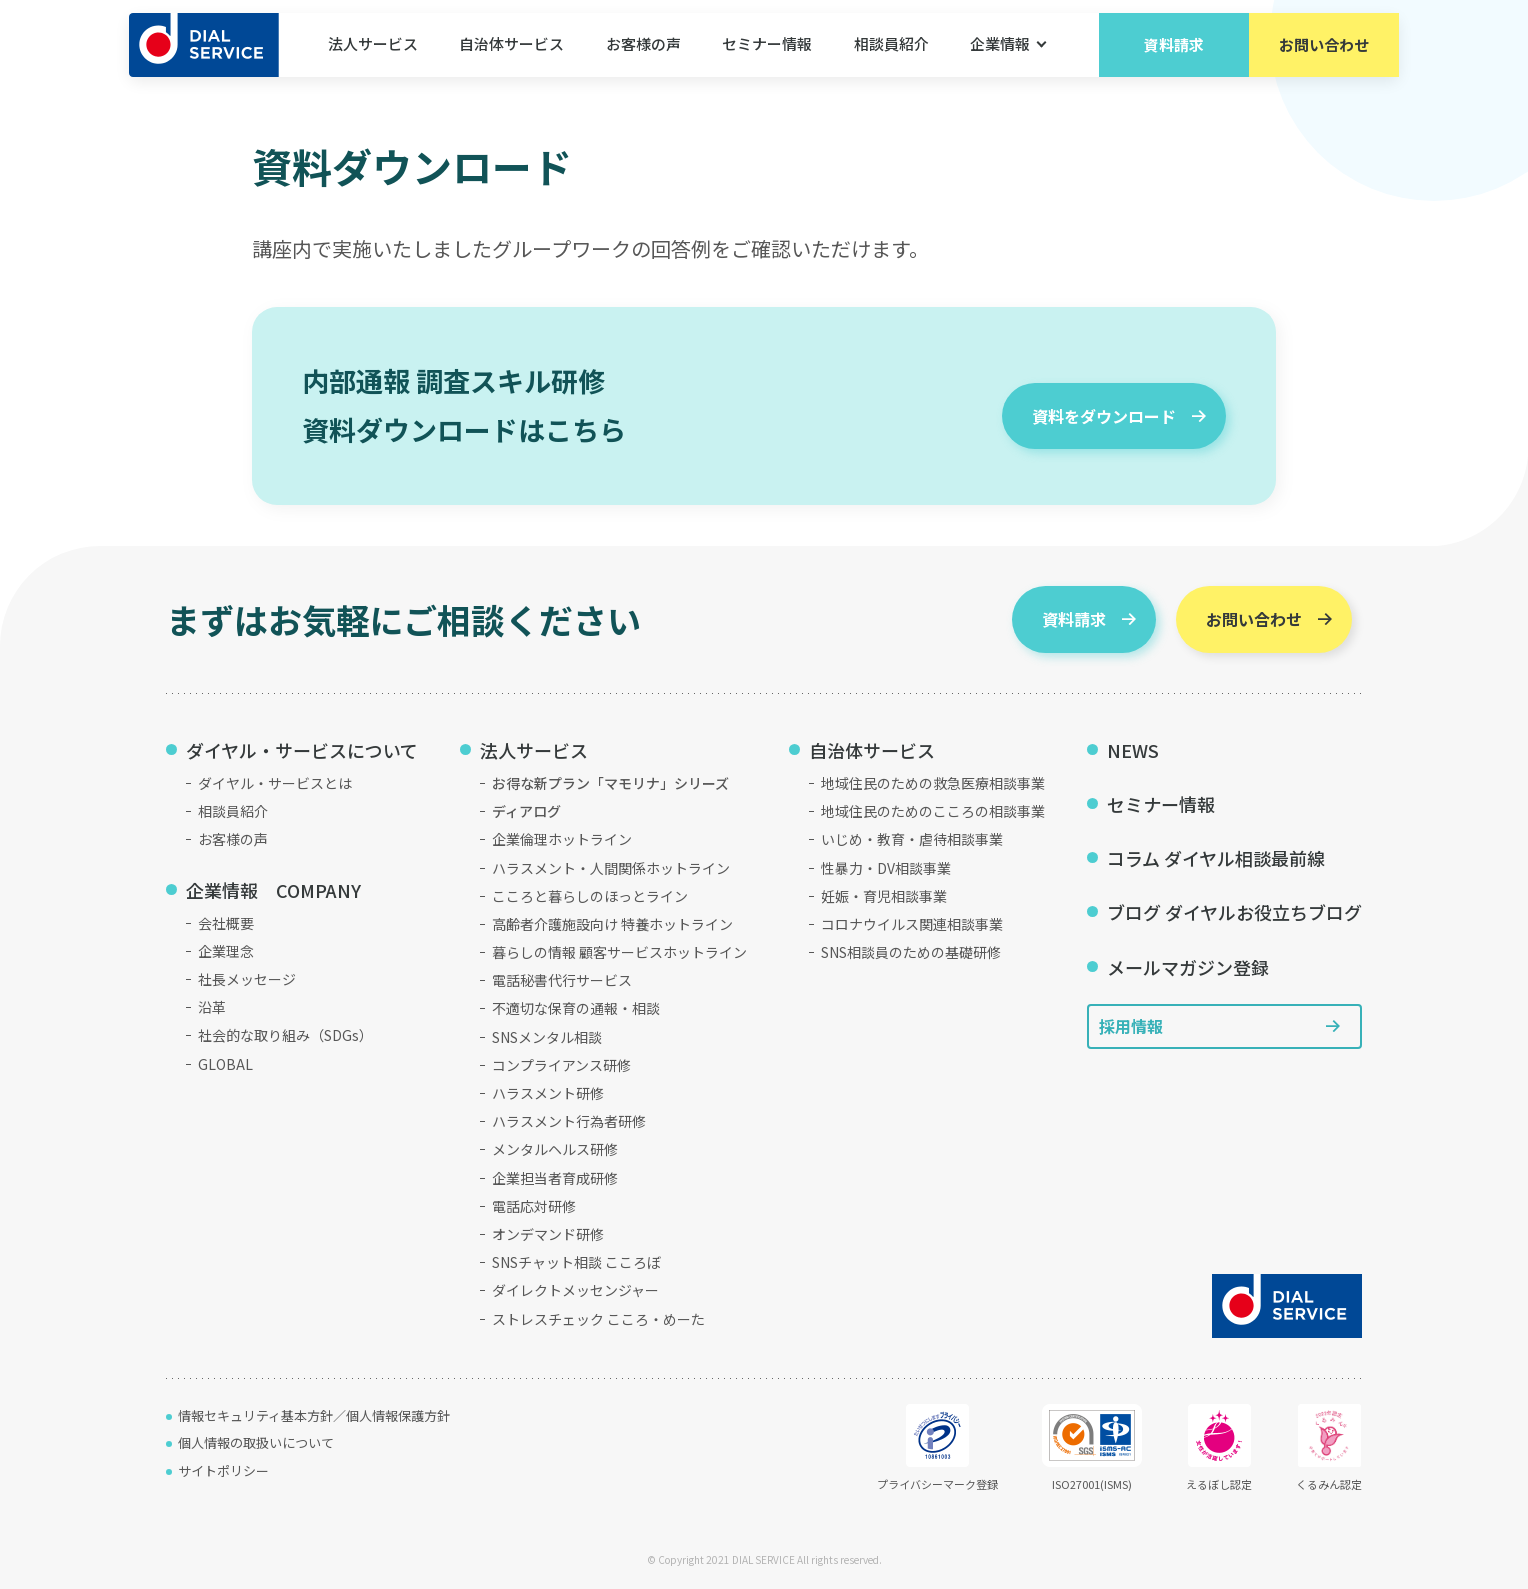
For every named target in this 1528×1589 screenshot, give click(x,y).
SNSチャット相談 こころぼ (576, 1262)
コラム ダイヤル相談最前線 (1216, 858)
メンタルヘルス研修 (555, 1149)
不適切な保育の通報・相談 (576, 1008)
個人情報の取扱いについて (256, 1442)
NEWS (1133, 750)
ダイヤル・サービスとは (275, 783)
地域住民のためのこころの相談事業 (933, 811)
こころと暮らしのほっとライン (590, 896)
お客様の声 (643, 59)
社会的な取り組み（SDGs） (285, 1035)
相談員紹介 (891, 59)
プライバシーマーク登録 (937, 1448)
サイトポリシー (223, 1470)
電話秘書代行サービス (562, 980)
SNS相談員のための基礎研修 (911, 952)
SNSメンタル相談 (547, 1037)
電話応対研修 (534, 1206)
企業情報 (1000, 59)
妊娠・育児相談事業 (884, 896)
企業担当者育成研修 (555, 1178)
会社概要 (226, 923)
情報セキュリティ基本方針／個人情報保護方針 (314, 1415)
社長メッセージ (247, 979)
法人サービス (373, 59)
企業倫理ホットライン (562, 839)
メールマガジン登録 (1188, 967)
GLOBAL (225, 1064)
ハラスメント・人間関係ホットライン (611, 868)
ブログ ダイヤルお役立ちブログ (1234, 912)
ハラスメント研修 (548, 1093)
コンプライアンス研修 (561, 1065)
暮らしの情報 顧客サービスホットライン (619, 952)
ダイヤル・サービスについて (302, 750)
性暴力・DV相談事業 (886, 868)
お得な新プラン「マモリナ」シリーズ (610, 783)
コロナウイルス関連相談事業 (912, 924)
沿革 (212, 1007)
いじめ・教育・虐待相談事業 (912, 839)
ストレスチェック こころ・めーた (598, 1319)
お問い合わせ (1324, 59)
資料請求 (1174, 59)
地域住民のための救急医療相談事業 (933, 783)
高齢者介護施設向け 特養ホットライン (612, 924)
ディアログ (526, 811)
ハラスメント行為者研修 (569, 1121)
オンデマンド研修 (548, 1234)
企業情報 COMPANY (273, 890)
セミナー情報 (767, 59)
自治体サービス (511, 59)
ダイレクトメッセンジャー (575, 1290)
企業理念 (226, 951)
